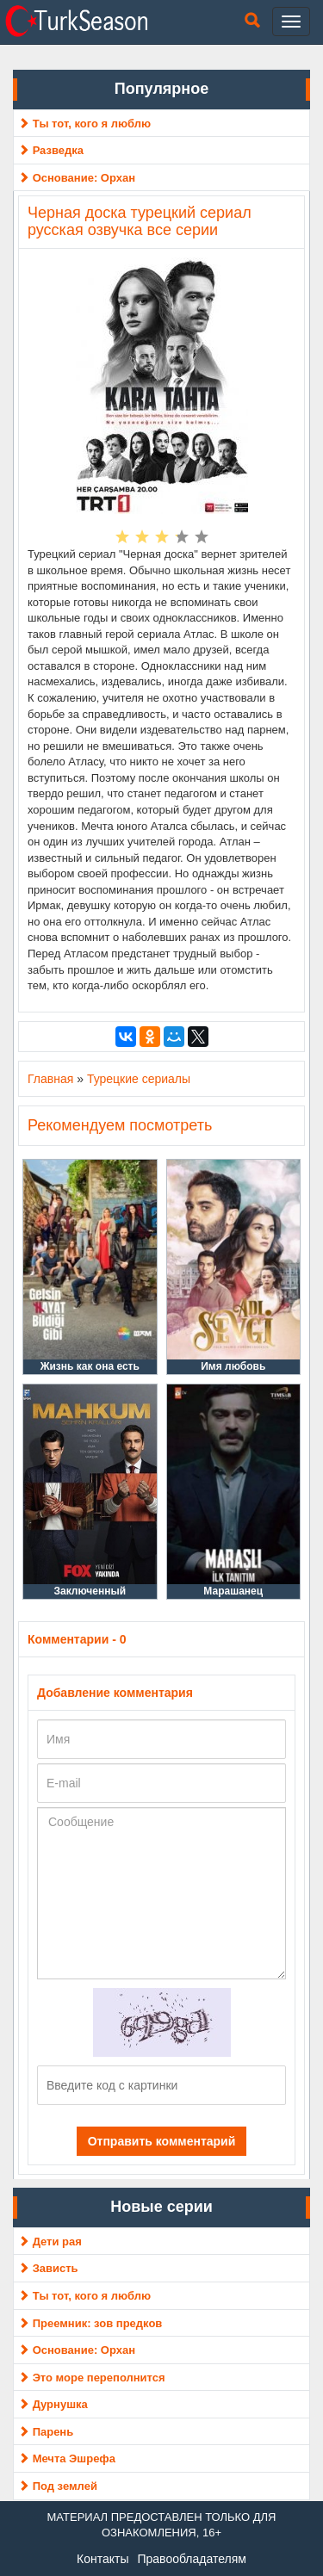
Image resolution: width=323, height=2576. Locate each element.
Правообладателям (191, 2559)
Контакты (102, 2559)
